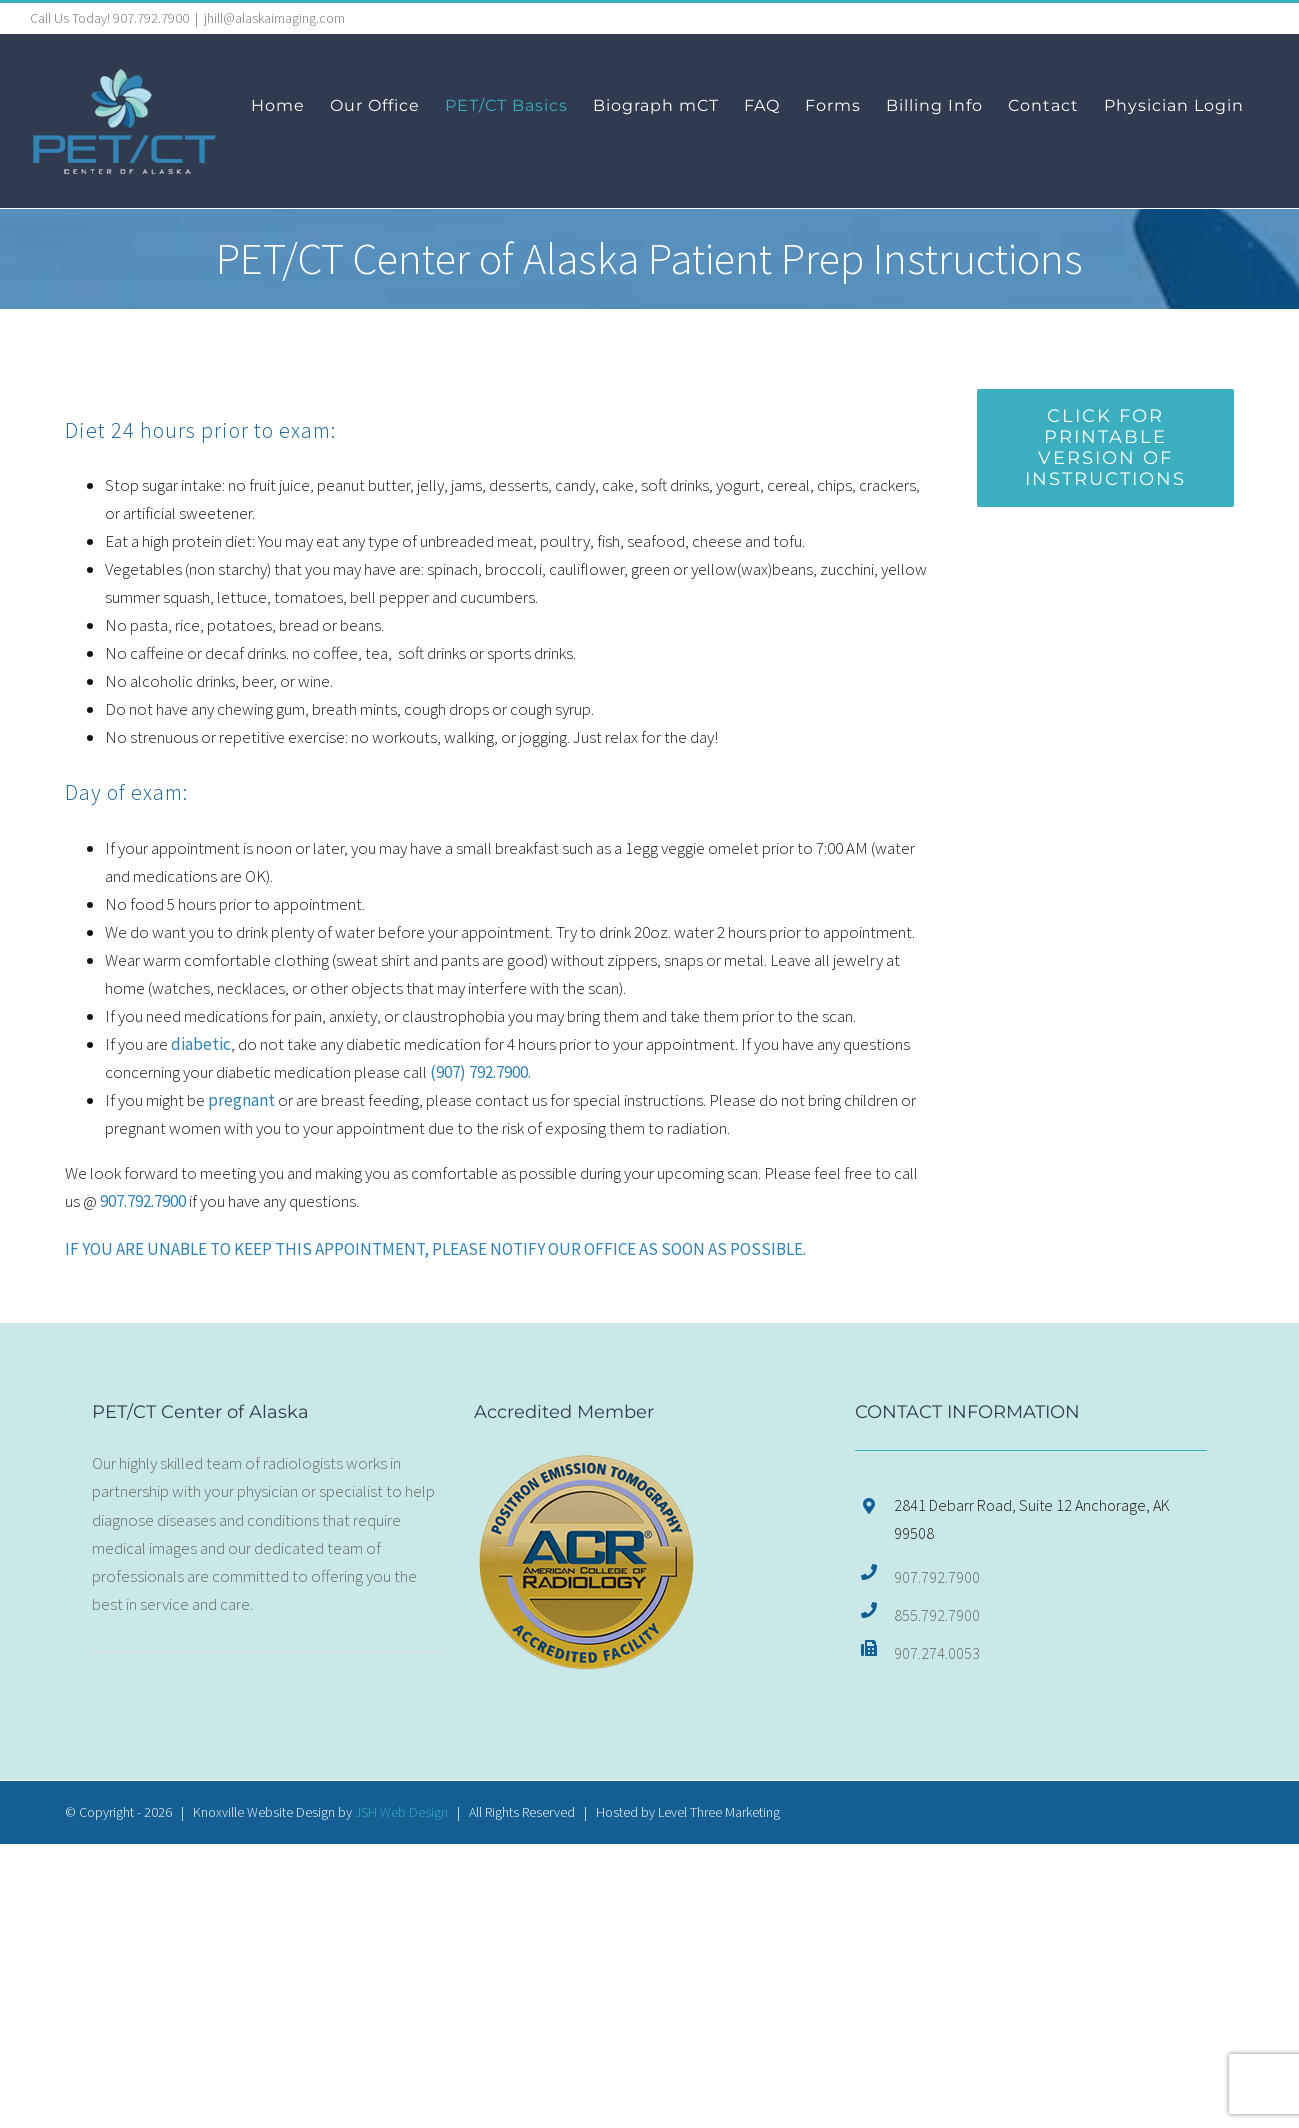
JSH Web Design (401, 1812)
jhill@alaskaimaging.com (274, 18)
